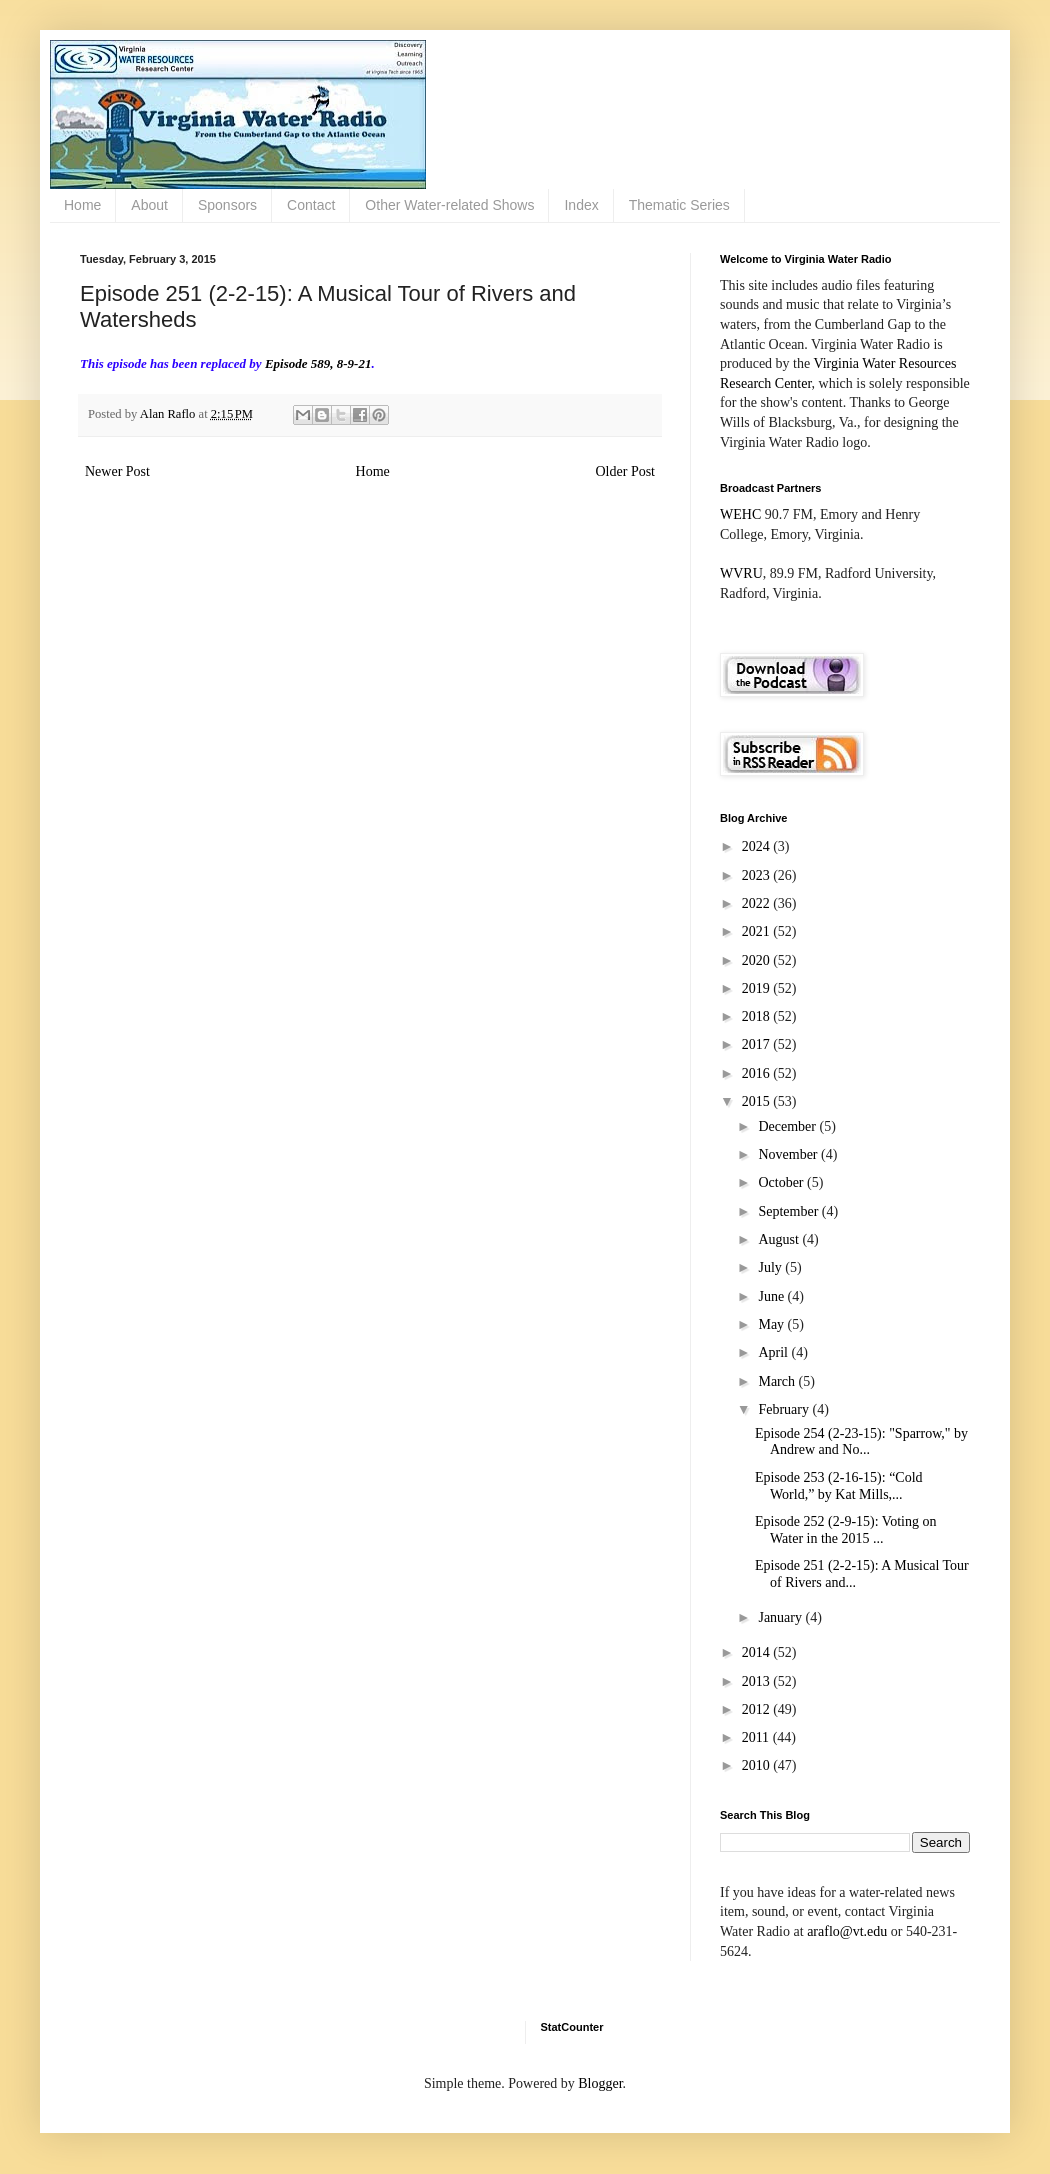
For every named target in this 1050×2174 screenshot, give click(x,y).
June (772, 1296)
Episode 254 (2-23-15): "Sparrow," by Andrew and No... (861, 1442)
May (772, 1324)
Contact (311, 205)
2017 (758, 1044)
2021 (758, 931)
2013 (758, 1681)
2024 (758, 846)
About (149, 205)
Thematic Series (679, 205)
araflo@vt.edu (847, 1931)
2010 (758, 1765)
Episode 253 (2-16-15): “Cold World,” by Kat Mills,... (839, 1486)
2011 (757, 1737)
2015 (758, 1101)
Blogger (600, 2083)
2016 (758, 1073)
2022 (758, 903)
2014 (758, 1652)
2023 (758, 875)
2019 (758, 988)
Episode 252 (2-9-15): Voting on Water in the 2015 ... (845, 1530)
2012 (758, 1709)
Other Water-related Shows (449, 205)
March (778, 1381)
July (771, 1267)
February (785, 1409)
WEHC (740, 514)
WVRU (741, 573)
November (789, 1154)
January (781, 1617)
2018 (758, 1016)
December (788, 1126)
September (789, 1211)
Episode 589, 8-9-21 (318, 363)
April (774, 1352)
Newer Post (117, 471)
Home (82, 205)
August (780, 1239)
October (782, 1182)
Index (581, 205)
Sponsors (227, 205)
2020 (758, 960)
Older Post (626, 471)
